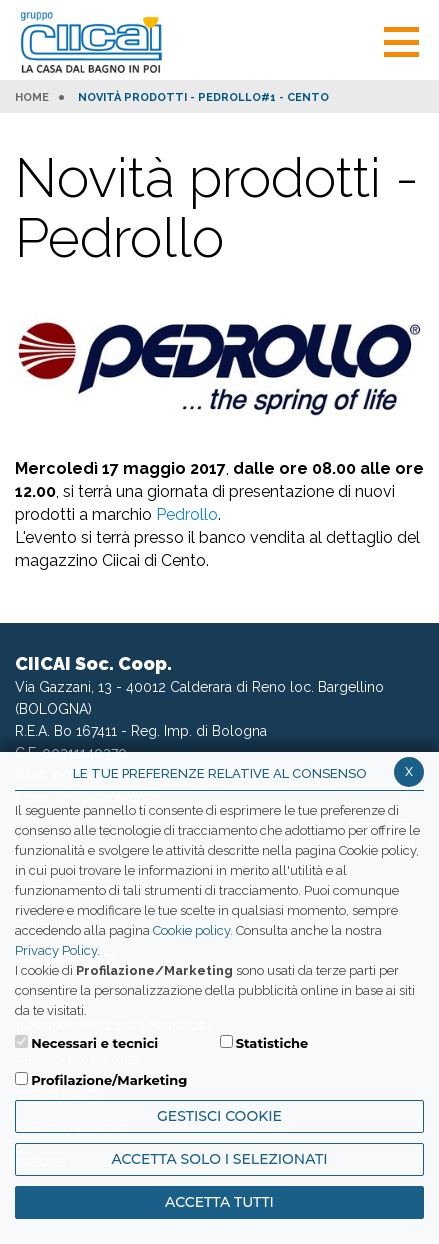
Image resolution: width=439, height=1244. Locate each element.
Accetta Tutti (219, 1202)
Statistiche (272, 1043)
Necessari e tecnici (94, 1043)
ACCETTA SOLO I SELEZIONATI (219, 1159)
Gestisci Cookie (219, 1116)
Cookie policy (191, 930)
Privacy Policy (56, 950)
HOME (32, 98)
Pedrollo (187, 514)
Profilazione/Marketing (109, 1080)
